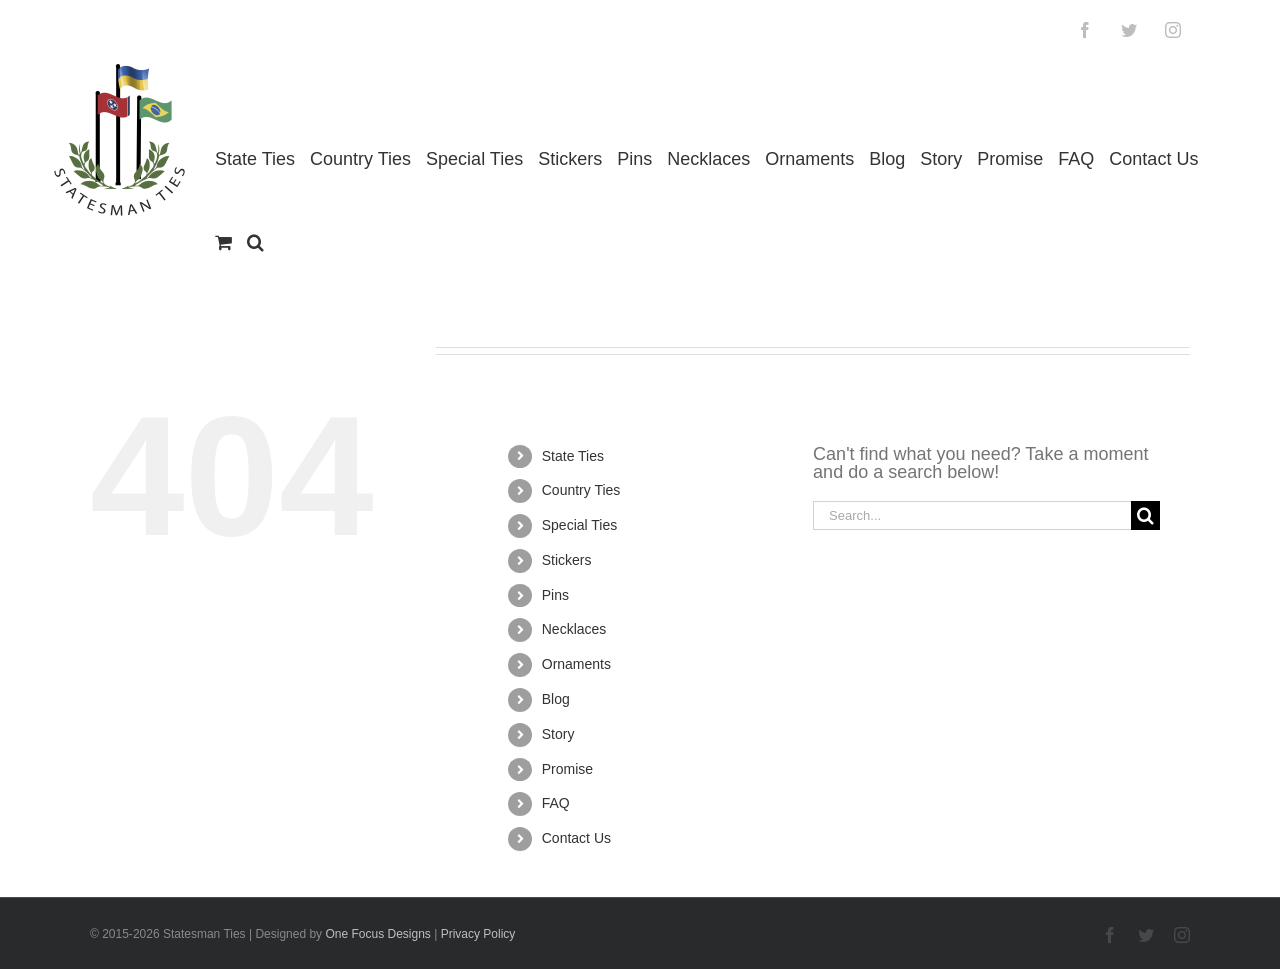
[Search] (1145, 515)
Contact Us (576, 838)
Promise (567, 769)
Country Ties (581, 490)
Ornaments (576, 664)
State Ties (573, 456)
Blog (556, 699)
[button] (255, 242)
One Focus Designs (377, 934)
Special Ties (579, 525)
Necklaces (574, 629)
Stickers (567, 560)
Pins (555, 595)
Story (558, 734)
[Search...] (972, 515)
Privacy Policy (478, 934)
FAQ (556, 803)
